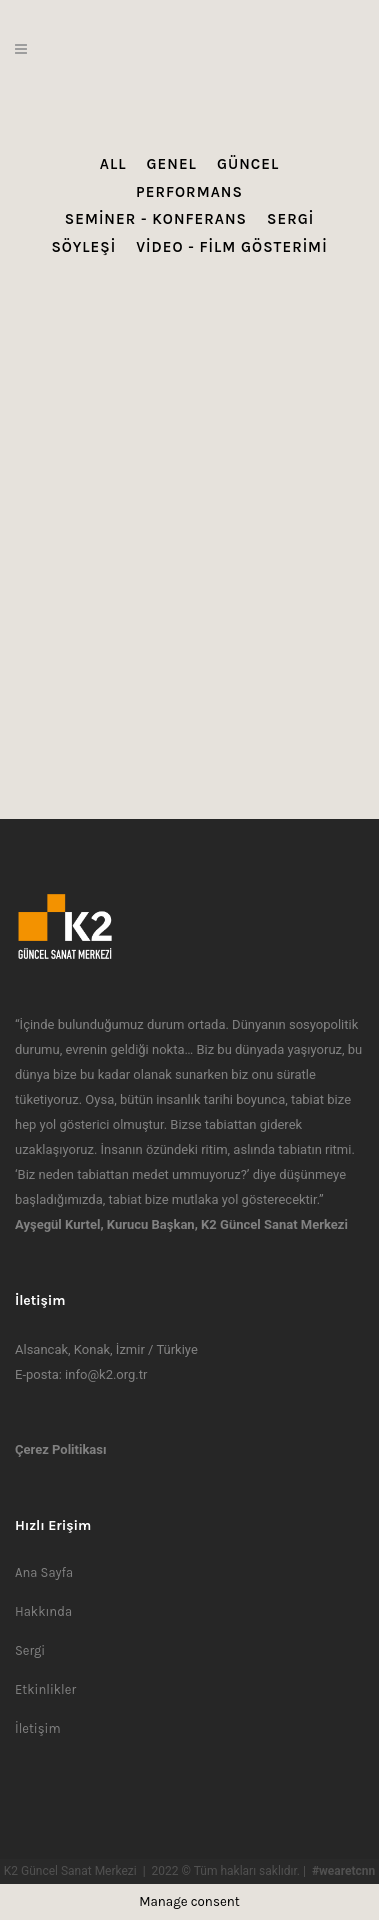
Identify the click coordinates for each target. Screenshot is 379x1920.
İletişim (38, 1728)
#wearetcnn (343, 1871)
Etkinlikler (45, 1689)
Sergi (30, 1650)
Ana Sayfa (44, 1572)
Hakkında (43, 1611)
